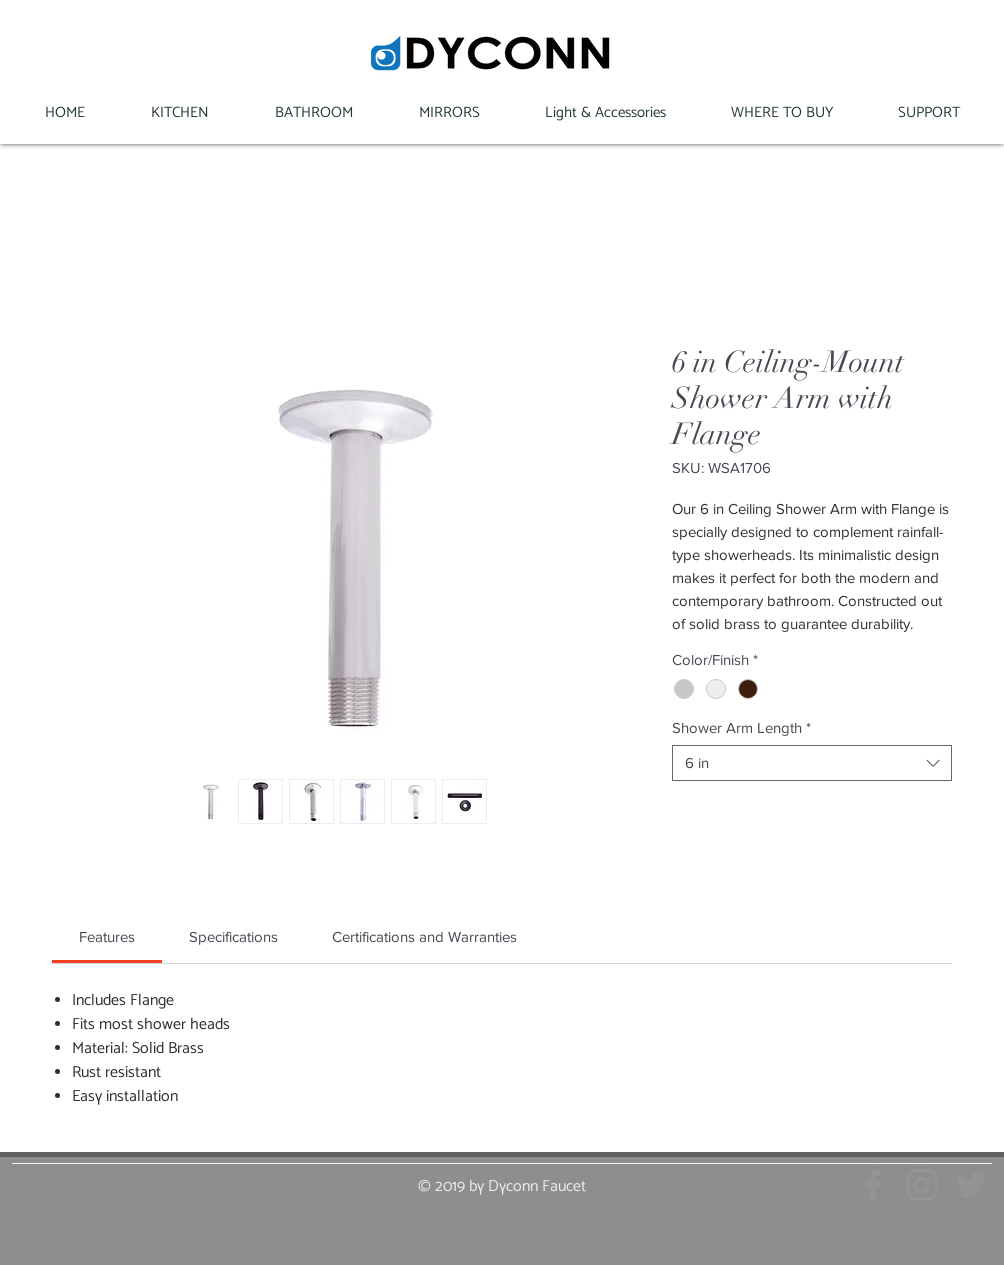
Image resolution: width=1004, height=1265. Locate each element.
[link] (107, 936)
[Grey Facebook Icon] (873, 1185)
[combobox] (812, 763)
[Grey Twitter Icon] (971, 1185)
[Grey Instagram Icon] (922, 1185)
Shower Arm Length (741, 727)
